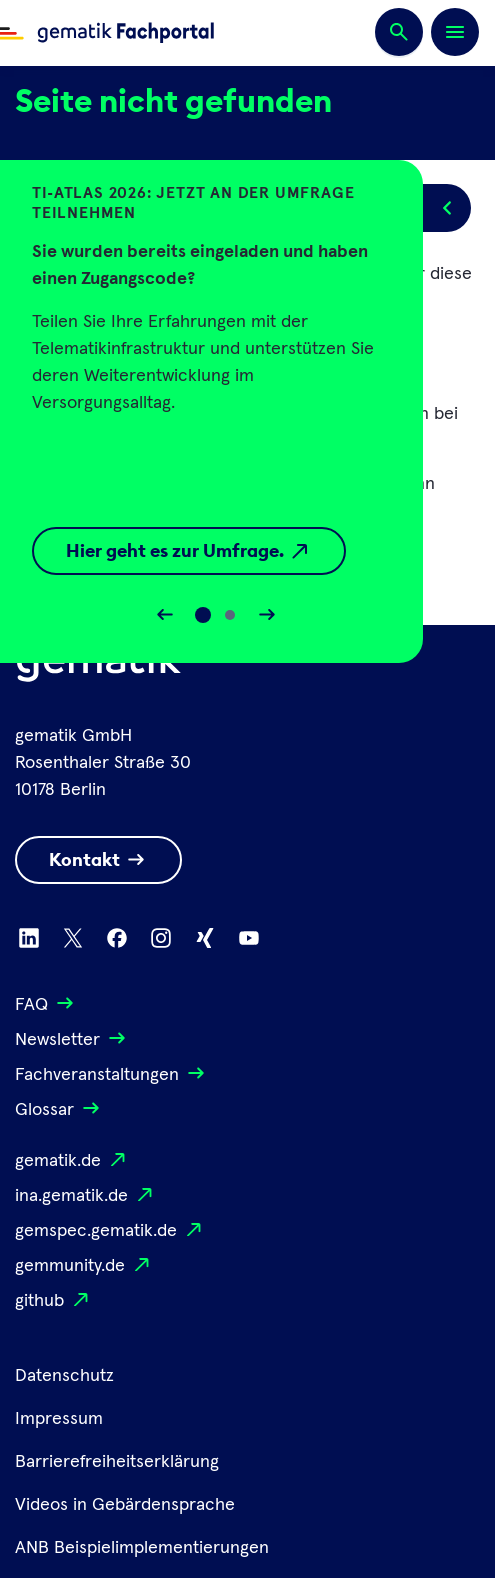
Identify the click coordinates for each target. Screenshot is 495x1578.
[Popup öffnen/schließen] (447, 208)
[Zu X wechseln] (73, 938)
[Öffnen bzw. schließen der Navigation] (455, 32)
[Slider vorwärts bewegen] (267, 615)
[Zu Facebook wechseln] (117, 938)
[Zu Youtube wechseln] (249, 938)
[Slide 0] (203, 615)
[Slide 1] (230, 615)
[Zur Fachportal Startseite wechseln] (107, 33)
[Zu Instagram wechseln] (161, 938)
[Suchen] (399, 33)
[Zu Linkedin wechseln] (29, 938)
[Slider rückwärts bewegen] (165, 615)
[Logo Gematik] (99, 666)
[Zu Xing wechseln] (205, 938)
